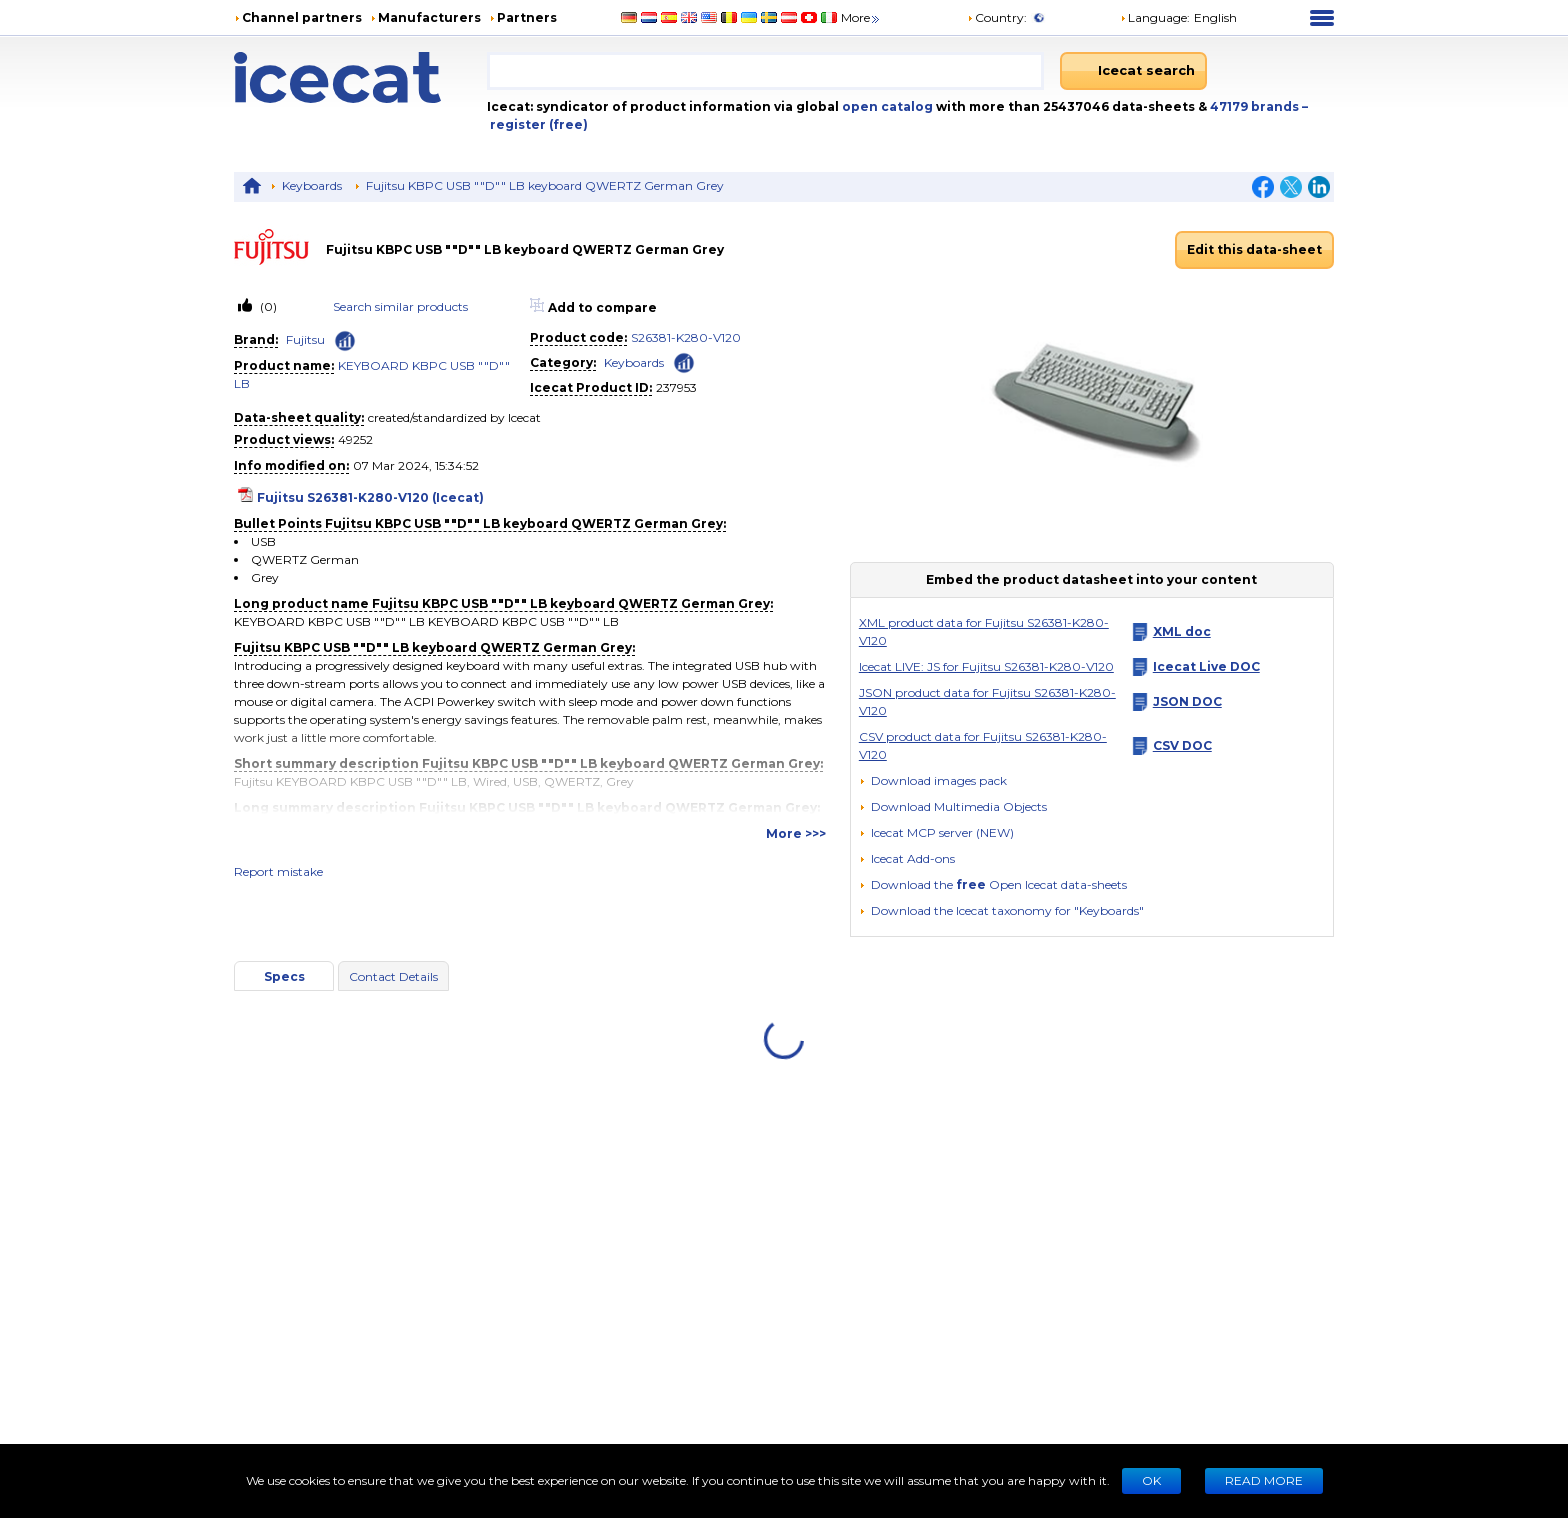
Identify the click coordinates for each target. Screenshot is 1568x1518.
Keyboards (312, 185)
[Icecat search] (1133, 71)
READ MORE (1264, 1480)
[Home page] (360, 77)
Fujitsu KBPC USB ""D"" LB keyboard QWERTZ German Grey (545, 185)
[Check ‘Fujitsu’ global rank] (345, 341)
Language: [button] (1155, 17)
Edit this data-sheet (1254, 249)
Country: (997, 17)
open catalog (886, 106)
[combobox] (765, 71)
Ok (1151, 1480)
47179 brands (1256, 106)
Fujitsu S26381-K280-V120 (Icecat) (370, 497)
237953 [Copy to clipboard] (676, 387)
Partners (527, 17)
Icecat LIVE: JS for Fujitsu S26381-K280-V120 (986, 666)
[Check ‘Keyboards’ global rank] (684, 361)
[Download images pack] (933, 781)
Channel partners (302, 17)
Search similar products (400, 306)
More (861, 17)
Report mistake (278, 871)
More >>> (796, 833)
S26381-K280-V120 (686, 337)
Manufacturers (429, 17)
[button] (953, 806)
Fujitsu (305, 339)
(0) (267, 306)
